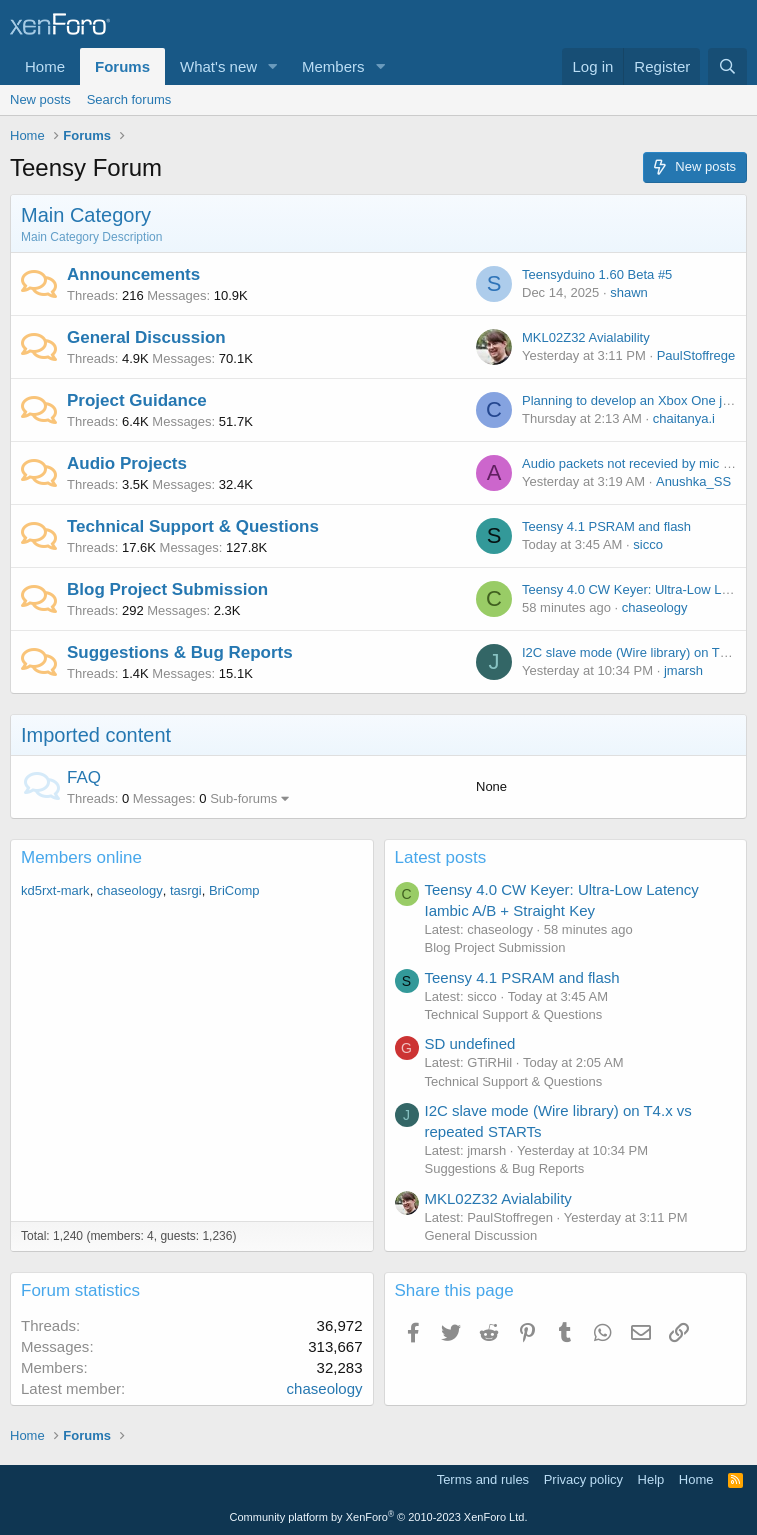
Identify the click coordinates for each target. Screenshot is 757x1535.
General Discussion (146, 337)
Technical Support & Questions (193, 526)
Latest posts (441, 857)
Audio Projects (127, 463)
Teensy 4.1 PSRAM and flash (606, 526)
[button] (273, 66)
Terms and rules (483, 1479)
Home (45, 66)
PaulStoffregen (700, 355)
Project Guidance (137, 400)
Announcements (133, 274)
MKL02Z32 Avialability (586, 337)
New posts (40, 99)
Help (651, 1479)
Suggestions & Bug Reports (180, 652)
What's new (218, 66)
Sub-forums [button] (243, 798)
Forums (122, 66)
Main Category (86, 215)
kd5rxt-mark (55, 890)
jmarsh (683, 670)
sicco (648, 544)
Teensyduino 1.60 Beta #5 (597, 274)
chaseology (655, 607)
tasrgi (186, 890)
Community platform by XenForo (379, 1517)
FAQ (84, 777)
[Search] (727, 66)
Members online (81, 857)
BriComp (234, 890)
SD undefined (470, 1043)
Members (333, 66)
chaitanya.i (684, 418)
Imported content (96, 735)
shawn (629, 292)
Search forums (129, 99)
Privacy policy (583, 1479)
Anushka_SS (693, 481)
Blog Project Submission (167, 589)
